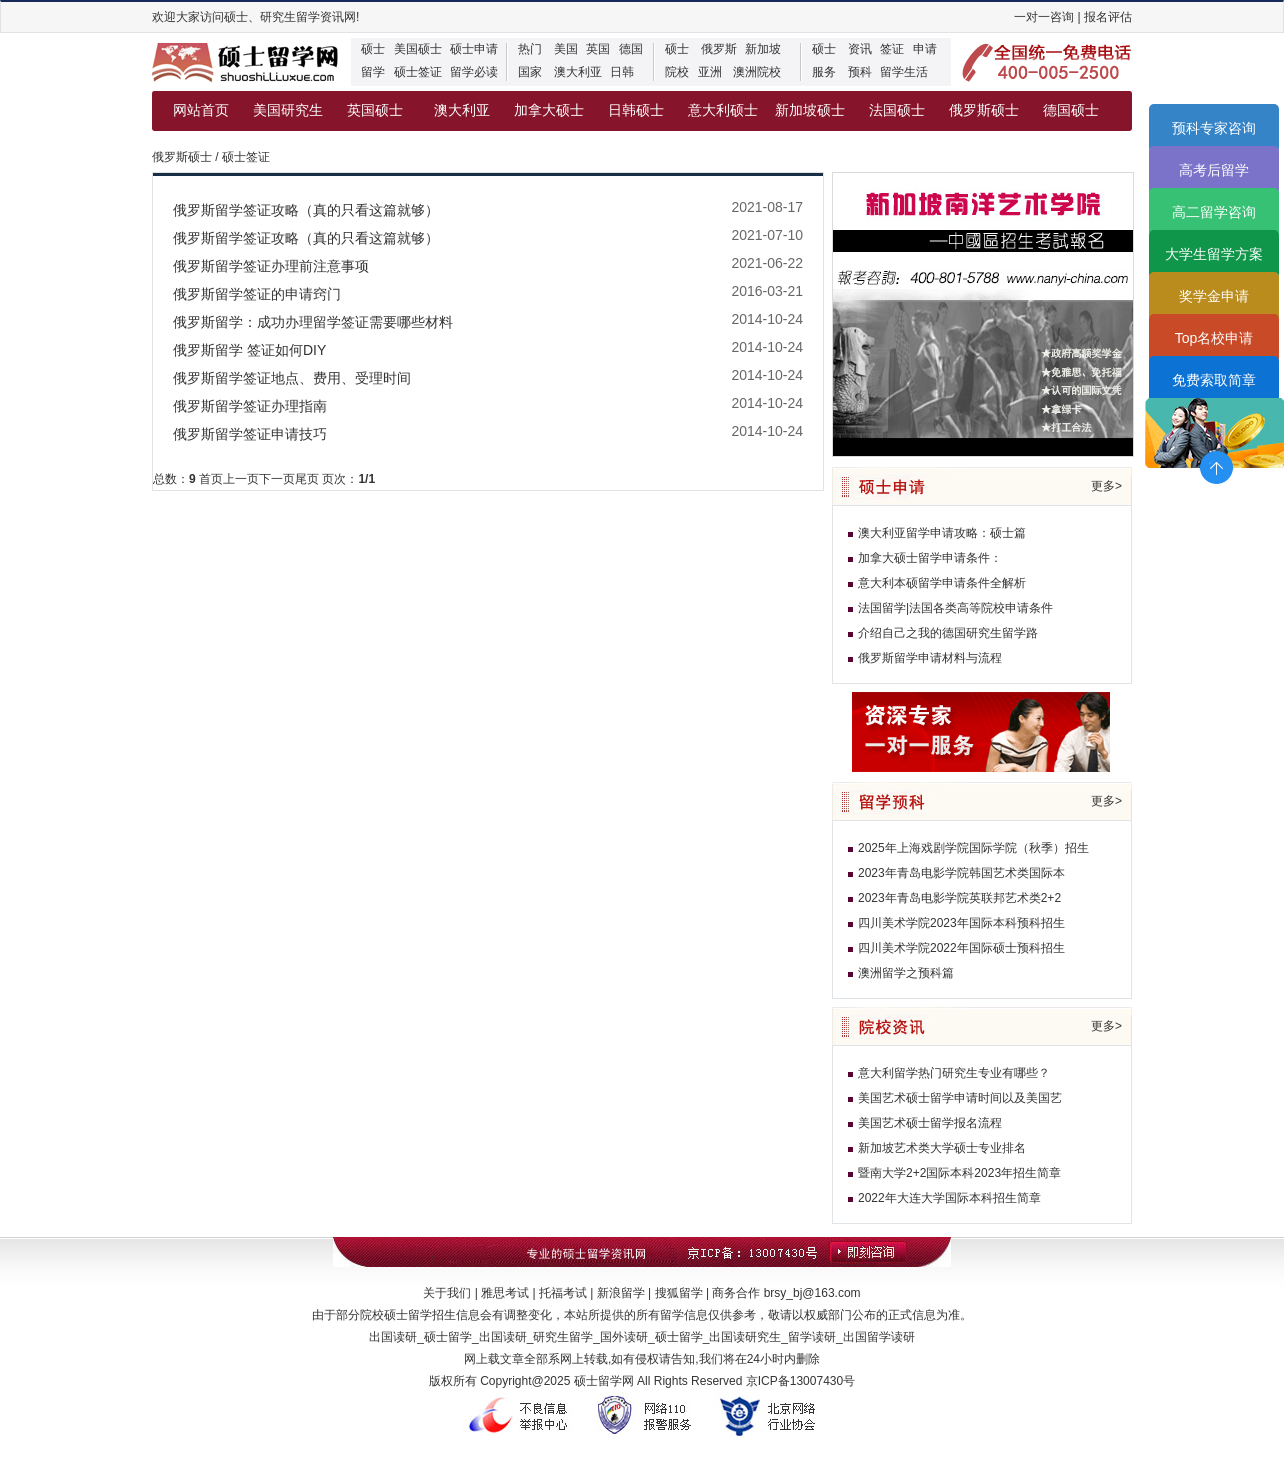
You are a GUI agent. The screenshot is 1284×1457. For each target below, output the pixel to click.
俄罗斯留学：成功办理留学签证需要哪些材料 (313, 322)
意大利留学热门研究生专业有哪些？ (954, 1073)
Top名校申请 (1214, 338)
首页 (211, 479)
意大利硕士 (723, 110)
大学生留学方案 (1214, 254)
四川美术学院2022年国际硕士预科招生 (961, 948)
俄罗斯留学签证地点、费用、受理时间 (292, 378)
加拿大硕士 (549, 110)
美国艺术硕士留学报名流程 (930, 1123)
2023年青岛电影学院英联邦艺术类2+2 (959, 898)
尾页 (307, 479)
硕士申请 (474, 49)
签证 (892, 49)
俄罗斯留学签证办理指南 (250, 406)
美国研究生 (288, 110)
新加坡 (763, 49)
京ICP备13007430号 (800, 1381)
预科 (860, 72)
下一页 (277, 479)
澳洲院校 (757, 72)
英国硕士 (375, 110)
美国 (566, 49)
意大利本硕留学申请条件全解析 (942, 583)
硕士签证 (418, 72)
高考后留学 (1214, 170)
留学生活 (904, 72)
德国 (631, 49)
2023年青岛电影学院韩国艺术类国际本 (961, 873)
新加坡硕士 (810, 110)
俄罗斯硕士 (984, 110)
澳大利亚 (578, 72)
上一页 (241, 479)
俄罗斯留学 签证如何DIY (249, 350)
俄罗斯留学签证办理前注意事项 (271, 266)
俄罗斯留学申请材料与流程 (930, 658)
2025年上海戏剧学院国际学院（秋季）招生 (973, 848)
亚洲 (710, 72)
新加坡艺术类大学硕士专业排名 (942, 1148)
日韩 (622, 72)
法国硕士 (897, 110)
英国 (598, 49)
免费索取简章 (1214, 380)
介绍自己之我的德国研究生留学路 (948, 633)
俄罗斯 (719, 49)
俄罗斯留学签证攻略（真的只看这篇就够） (306, 210)
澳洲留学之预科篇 (906, 973)
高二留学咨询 (1214, 212)
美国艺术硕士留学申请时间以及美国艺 (960, 1098)
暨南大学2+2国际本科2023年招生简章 (959, 1173)
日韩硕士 (636, 110)
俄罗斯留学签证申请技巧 (250, 434)
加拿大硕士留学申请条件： (930, 558)
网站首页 (201, 110)
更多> (1106, 486)
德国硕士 (1071, 110)
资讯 (860, 49)
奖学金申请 (1214, 296)
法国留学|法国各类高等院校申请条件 (955, 608)
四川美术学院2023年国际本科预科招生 (961, 923)
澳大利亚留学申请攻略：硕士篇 (942, 533)
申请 (925, 49)
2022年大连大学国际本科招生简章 (949, 1198)
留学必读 (474, 72)
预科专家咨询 (1214, 128)
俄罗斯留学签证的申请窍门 (257, 294)
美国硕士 (418, 49)
